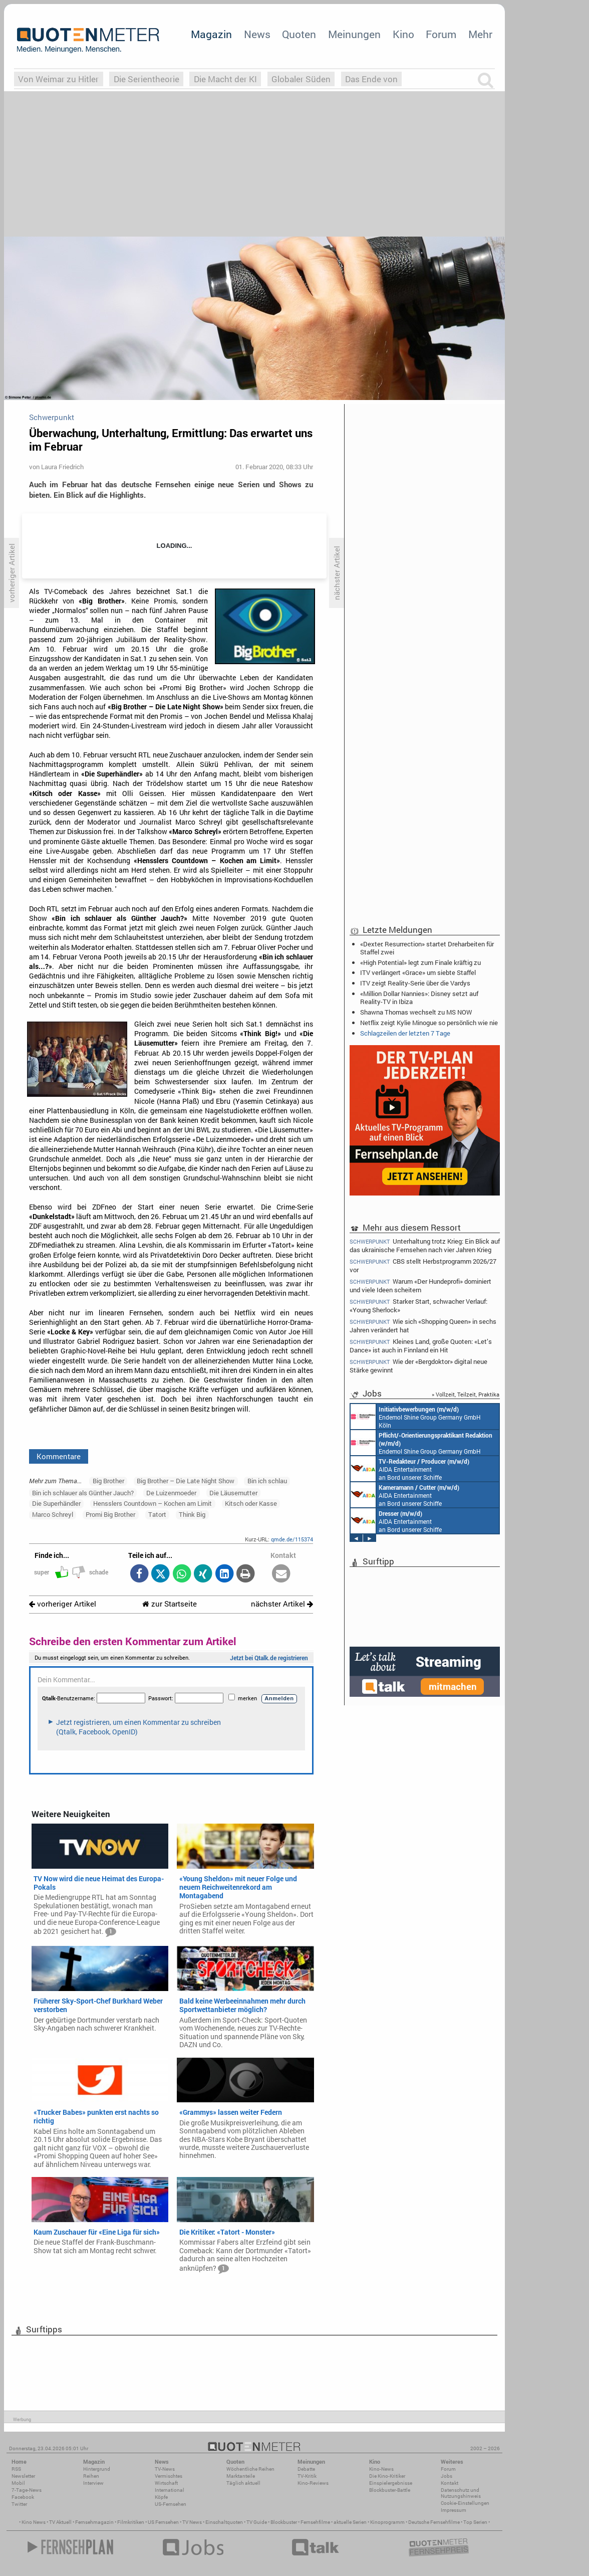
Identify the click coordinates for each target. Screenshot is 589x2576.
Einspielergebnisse (390, 2483)
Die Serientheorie (146, 79)
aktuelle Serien (350, 2522)
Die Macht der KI (225, 79)
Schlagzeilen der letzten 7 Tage (405, 1033)
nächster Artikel (282, 1604)
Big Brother (108, 1481)
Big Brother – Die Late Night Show (185, 1481)
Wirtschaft (166, 2483)
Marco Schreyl (52, 1514)
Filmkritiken (130, 2522)
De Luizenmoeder (171, 1493)
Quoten (299, 34)
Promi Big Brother (110, 1514)
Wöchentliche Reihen (250, 2469)
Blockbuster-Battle (389, 2490)
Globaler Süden (301, 79)
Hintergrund (96, 2469)
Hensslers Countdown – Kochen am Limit (152, 1503)
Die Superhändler (56, 1503)
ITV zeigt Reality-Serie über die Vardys (415, 982)
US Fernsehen (163, 2522)
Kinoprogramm (387, 2522)
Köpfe (161, 2497)
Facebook (23, 2497)
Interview (93, 2483)
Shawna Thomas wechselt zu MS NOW (416, 1012)
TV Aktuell (60, 2522)
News (257, 34)
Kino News (34, 2522)
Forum (441, 34)
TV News (192, 2522)
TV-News (165, 2469)
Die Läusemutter (233, 1493)
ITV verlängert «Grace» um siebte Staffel (418, 972)
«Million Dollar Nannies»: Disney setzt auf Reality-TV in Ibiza (419, 997)
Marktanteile (240, 2476)
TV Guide (256, 2522)
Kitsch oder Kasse (251, 1503)
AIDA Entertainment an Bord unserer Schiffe (410, 1468)
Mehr (480, 34)
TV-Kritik (307, 2476)
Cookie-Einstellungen (465, 2503)
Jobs (446, 2476)
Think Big (192, 1514)
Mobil (18, 2483)
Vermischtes (168, 2476)
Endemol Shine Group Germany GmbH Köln (416, 1416)
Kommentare (59, 1456)
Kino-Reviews (313, 2483)
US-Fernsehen (170, 2504)
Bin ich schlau (267, 1481)
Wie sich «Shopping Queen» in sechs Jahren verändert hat (423, 1325)
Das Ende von (371, 79)
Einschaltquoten (224, 2522)
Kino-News (381, 2469)
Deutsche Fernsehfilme (434, 2522)
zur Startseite (169, 1604)
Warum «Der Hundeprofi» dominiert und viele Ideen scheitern (420, 1285)
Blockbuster (283, 2522)
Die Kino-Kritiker (387, 2476)
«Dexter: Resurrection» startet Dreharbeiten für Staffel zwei (427, 947)
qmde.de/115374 (292, 1539)
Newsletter (23, 2476)
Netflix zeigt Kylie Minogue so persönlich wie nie (429, 1022)
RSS (16, 2469)
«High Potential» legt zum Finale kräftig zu (420, 962)
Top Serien (475, 2522)
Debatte (306, 2469)
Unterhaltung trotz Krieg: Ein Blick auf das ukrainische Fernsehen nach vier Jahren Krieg (425, 1245)
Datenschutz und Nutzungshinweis (461, 2493)
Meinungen (354, 34)
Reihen (91, 2476)
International (169, 2490)
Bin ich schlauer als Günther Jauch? (83, 1493)
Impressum (453, 2510)
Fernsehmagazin (94, 2522)
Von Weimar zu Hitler (58, 79)
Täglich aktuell (243, 2483)
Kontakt (449, 2483)
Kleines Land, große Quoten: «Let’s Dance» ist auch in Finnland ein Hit (421, 1345)
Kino (403, 34)
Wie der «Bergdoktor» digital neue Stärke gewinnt (418, 1365)
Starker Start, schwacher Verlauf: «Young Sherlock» (418, 1305)
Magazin (211, 34)
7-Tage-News (27, 2490)
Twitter (19, 2504)
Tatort (157, 1514)
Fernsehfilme (315, 2522)
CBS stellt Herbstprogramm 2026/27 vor (423, 1265)
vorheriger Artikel (62, 1604)
